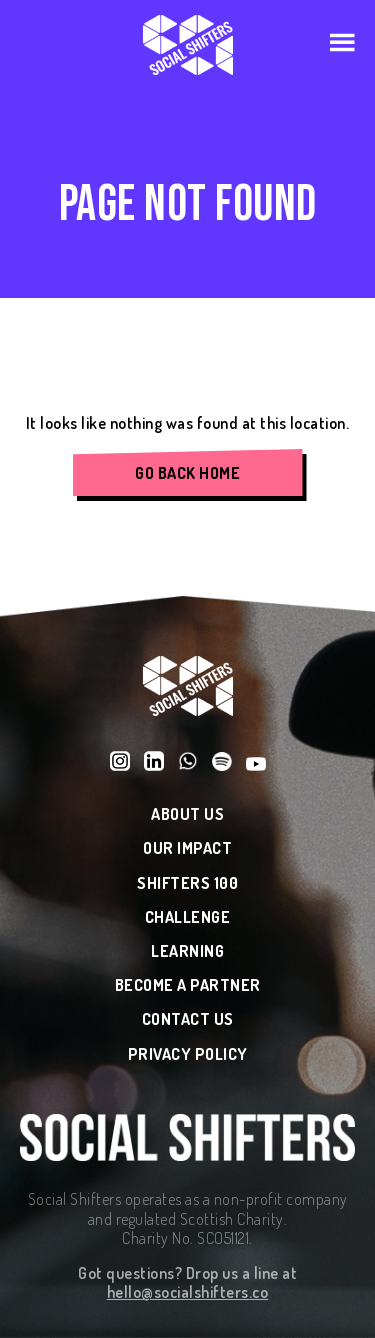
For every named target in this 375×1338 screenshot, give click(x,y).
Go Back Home (187, 473)
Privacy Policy (188, 1054)
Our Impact (187, 848)
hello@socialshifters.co (188, 1292)
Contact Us (188, 1019)
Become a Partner (188, 985)
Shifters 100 (187, 883)
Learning (187, 951)
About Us (187, 814)
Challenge (188, 917)
